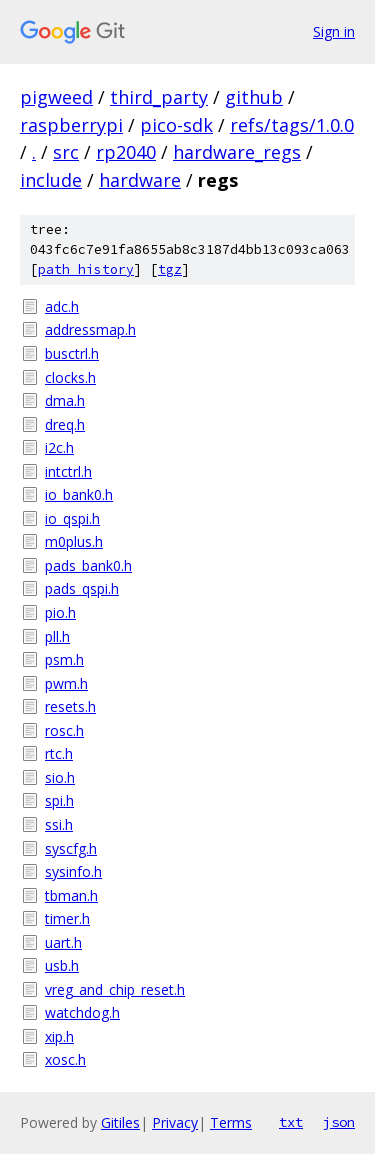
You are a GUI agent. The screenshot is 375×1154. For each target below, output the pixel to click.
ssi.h (59, 824)
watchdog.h (82, 1012)
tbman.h (71, 895)
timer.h (67, 918)
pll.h (57, 636)
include (51, 180)
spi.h (59, 800)
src (66, 152)
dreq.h (65, 424)
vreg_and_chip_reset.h (115, 989)
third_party (159, 97)
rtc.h (59, 753)
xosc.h (65, 1059)
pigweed (56, 97)
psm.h (64, 659)
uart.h (63, 942)
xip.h (59, 1036)
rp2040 (126, 152)
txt (291, 1122)
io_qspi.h (72, 518)
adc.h (62, 306)
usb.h (62, 965)
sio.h (60, 777)
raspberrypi (71, 125)
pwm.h (66, 683)
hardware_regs (237, 152)
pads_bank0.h (88, 565)
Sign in (334, 31)
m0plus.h (74, 541)
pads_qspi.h (82, 588)
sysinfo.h (73, 871)
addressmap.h (90, 329)
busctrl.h (72, 353)
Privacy (175, 1122)
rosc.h (64, 730)
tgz (170, 269)
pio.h (60, 612)
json (339, 1122)
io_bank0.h (79, 494)
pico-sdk (176, 125)
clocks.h (70, 377)
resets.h (70, 706)
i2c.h (59, 447)
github (254, 97)
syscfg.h (71, 848)
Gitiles (120, 1122)
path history (86, 269)
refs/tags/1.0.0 (292, 125)
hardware (140, 180)
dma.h (65, 400)
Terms (231, 1122)
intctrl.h (68, 471)
